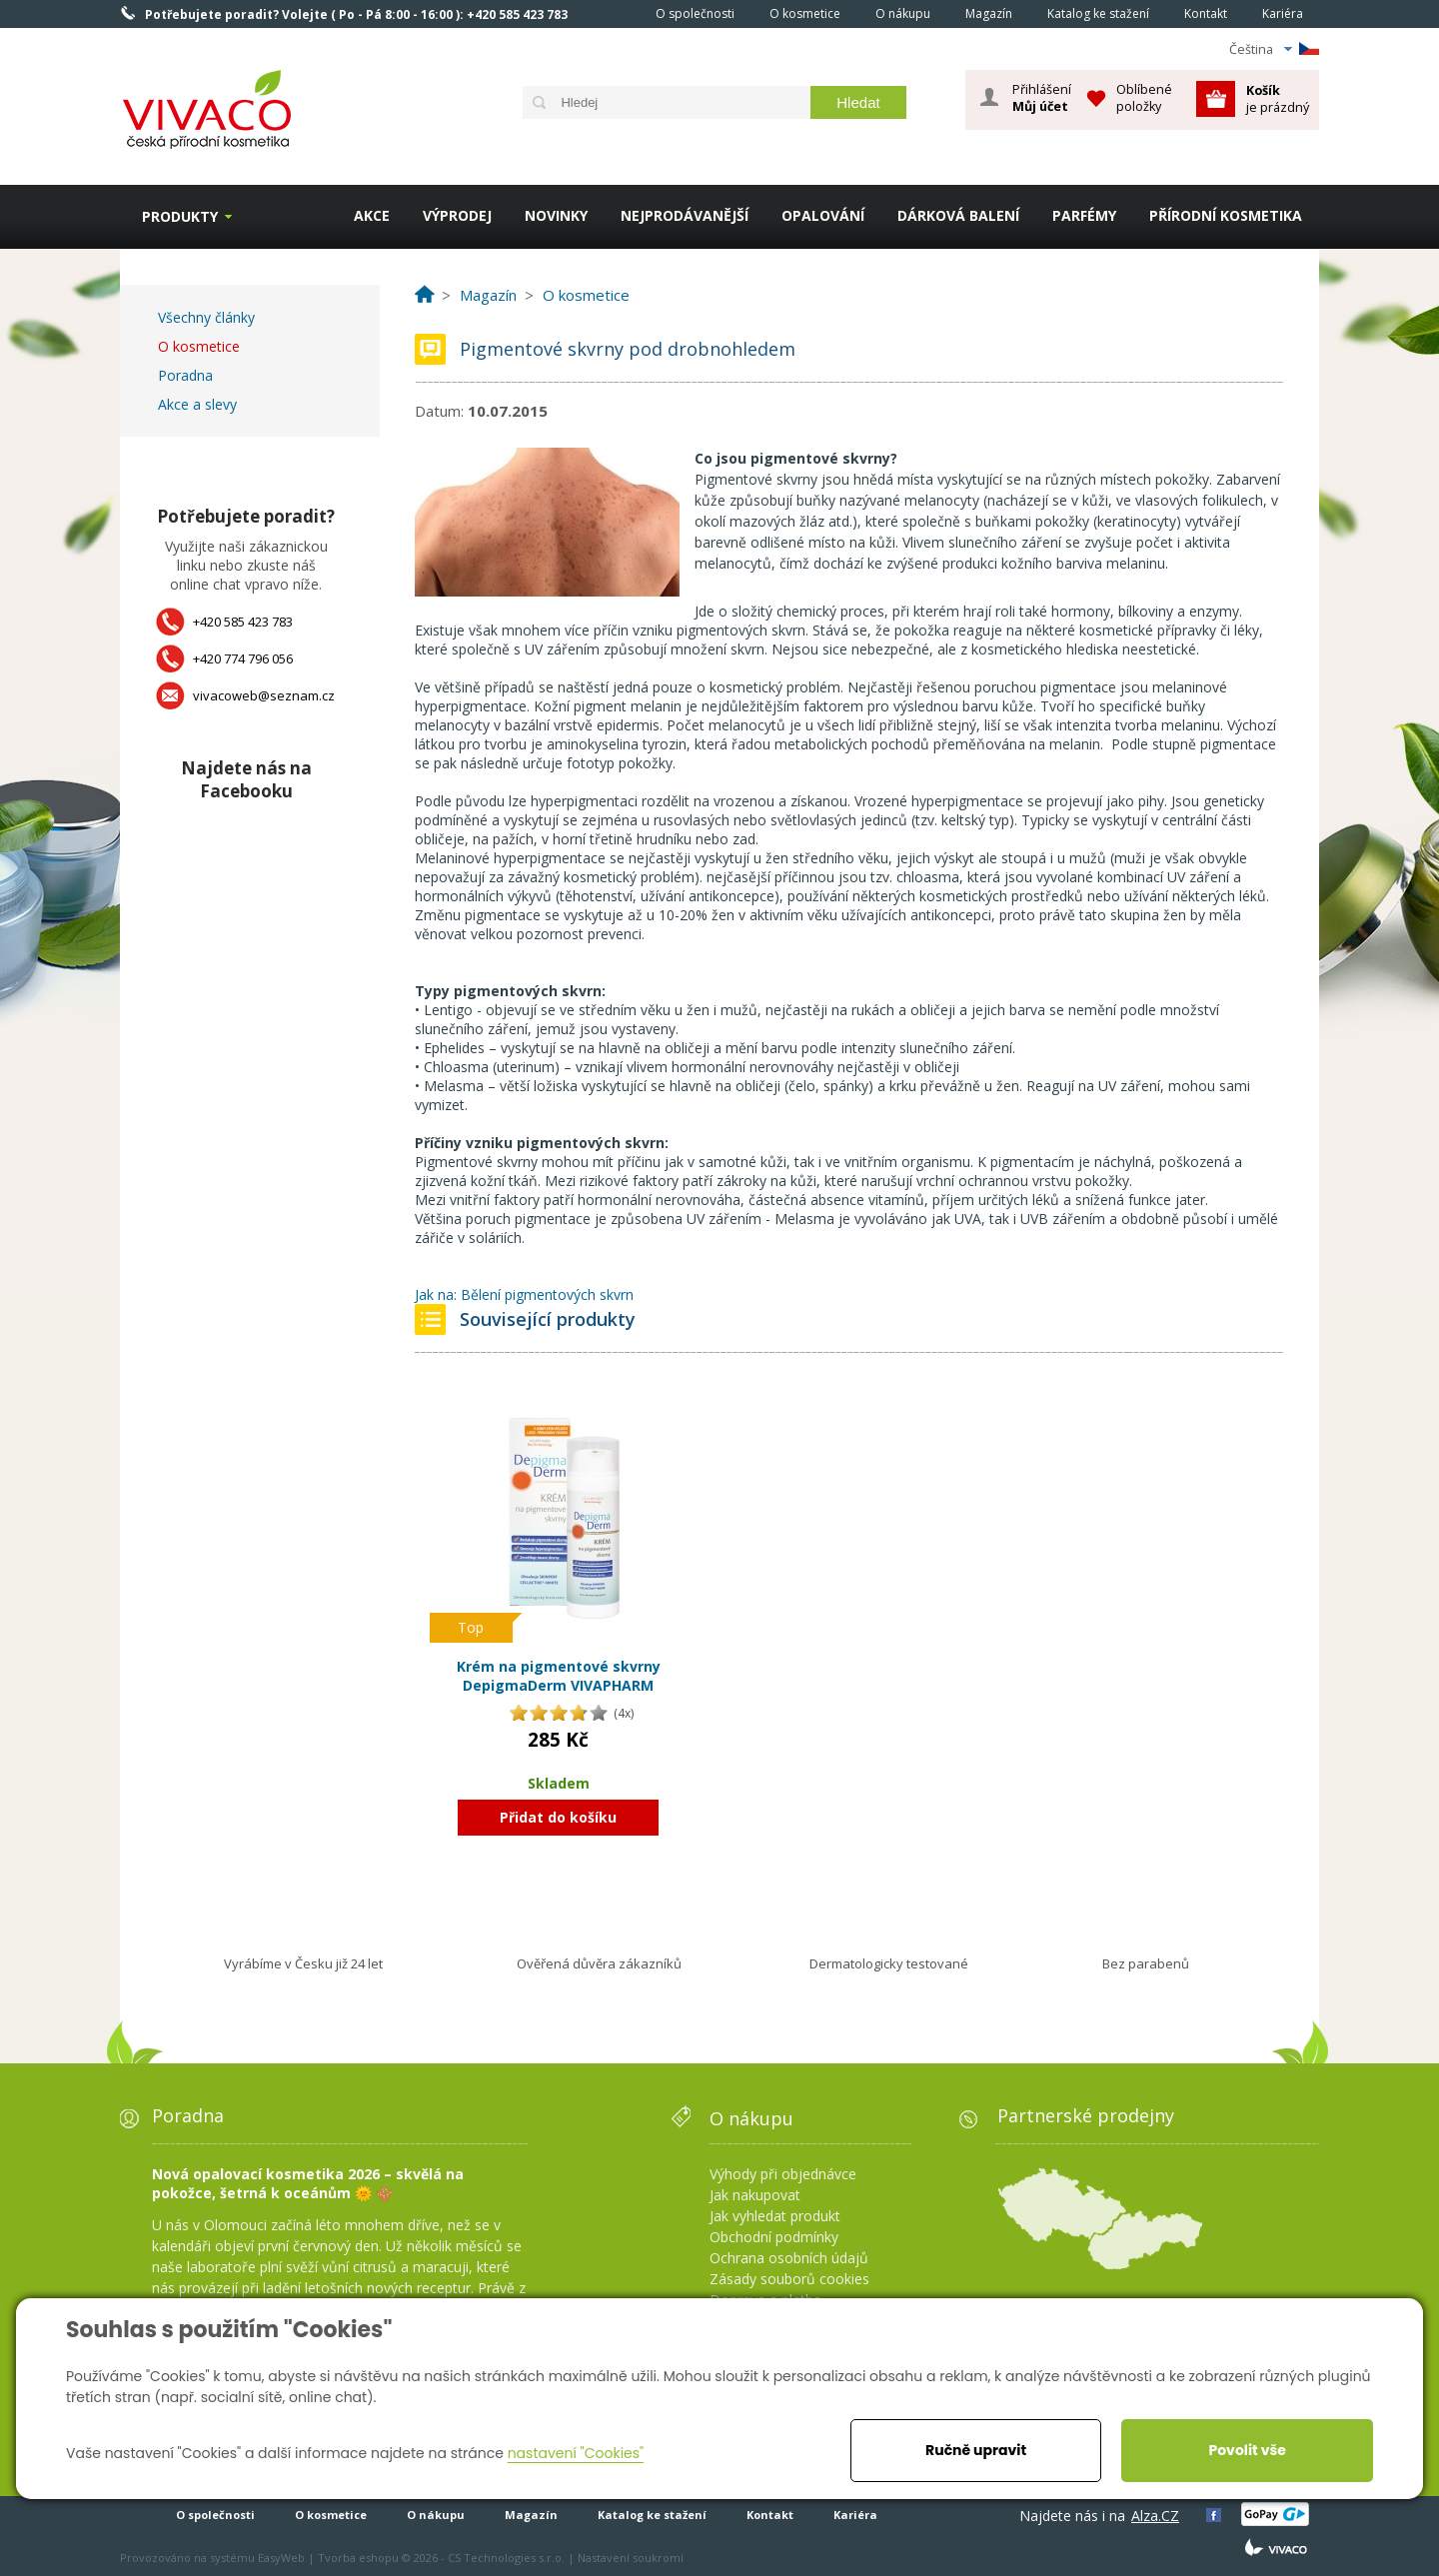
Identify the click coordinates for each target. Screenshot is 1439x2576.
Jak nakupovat (755, 2194)
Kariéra (1282, 13)
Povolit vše (1246, 2450)
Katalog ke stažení (1098, 13)
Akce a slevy (197, 404)
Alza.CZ (1155, 2515)
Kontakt (1205, 13)
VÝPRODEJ (457, 215)
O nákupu (902, 13)
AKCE (372, 215)
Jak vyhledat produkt (775, 2215)
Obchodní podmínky (774, 2236)
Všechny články (206, 317)
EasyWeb (281, 2557)
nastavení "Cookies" (576, 2453)
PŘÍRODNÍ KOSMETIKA (1225, 215)
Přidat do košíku (558, 1817)
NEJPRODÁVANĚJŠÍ (684, 215)
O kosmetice (804, 13)
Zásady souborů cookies (789, 2278)
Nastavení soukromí (631, 2557)
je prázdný (1277, 98)
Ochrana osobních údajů (789, 2257)
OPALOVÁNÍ (822, 215)
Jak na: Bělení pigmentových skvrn (524, 1294)
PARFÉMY (1084, 215)
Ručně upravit (975, 2450)
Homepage (611, 13)
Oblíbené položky (1144, 97)
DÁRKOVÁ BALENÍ (958, 215)
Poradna (185, 375)
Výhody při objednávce (783, 2173)
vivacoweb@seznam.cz (264, 695)
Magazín (988, 13)
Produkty (180, 216)
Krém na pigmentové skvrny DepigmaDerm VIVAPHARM (559, 1676)
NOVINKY (556, 215)
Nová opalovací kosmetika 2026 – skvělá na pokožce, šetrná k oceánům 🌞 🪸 (308, 2183)
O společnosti (695, 13)
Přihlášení (1041, 98)
